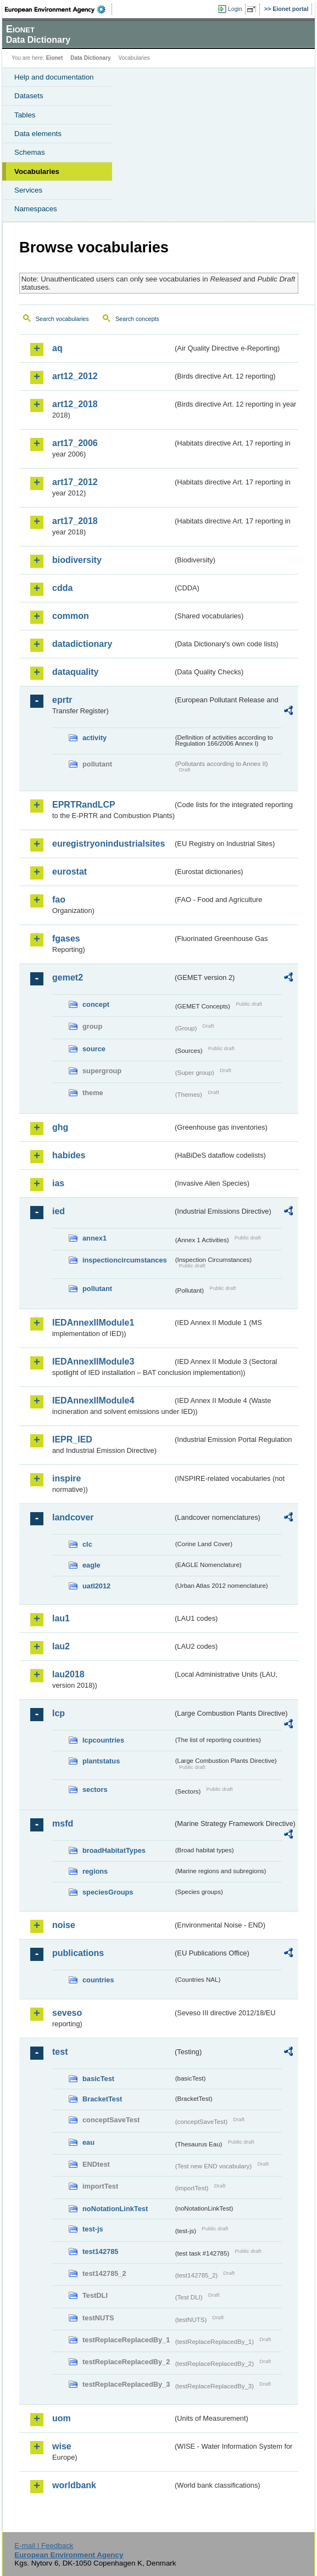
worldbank (74, 2485)
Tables (25, 115)
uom (61, 2418)
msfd (62, 1823)
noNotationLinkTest (115, 2209)
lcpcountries (103, 1740)
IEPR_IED (72, 1439)
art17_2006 (75, 443)
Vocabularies (36, 171)
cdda (62, 588)
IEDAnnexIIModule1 (93, 1322)
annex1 (94, 1238)
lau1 (61, 1618)
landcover (73, 1517)
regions (95, 1871)
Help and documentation (54, 77)
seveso (67, 2012)
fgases (66, 938)
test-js (92, 2229)
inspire (66, 1478)
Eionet (54, 58)
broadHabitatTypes (114, 1850)
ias (58, 1183)
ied (58, 1211)
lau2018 (68, 1674)
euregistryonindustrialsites (108, 843)
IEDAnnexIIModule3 (93, 1361)
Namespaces (35, 209)
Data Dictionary (90, 58)
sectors (95, 1789)
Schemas (29, 152)
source (93, 1049)
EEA (58, 9)
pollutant (97, 1288)
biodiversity (77, 560)
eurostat (69, 871)
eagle (91, 1565)
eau (88, 2142)
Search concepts (137, 318)
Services (28, 190)
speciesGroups (107, 1892)
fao (58, 899)
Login (235, 8)
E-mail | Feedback (43, 2545)
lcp (58, 1713)
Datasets (28, 96)
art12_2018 (75, 404)
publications (78, 1953)
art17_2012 (75, 482)
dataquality (75, 672)
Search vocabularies (62, 318)
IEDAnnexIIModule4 (93, 1400)
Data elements (38, 133)
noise (63, 1925)
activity (94, 738)
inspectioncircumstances (124, 1260)
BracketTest (102, 2099)
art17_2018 (75, 521)
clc (87, 1544)
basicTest (98, 2079)
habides (68, 1155)
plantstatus (101, 1761)
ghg (60, 1127)
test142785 (100, 2251)
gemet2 (67, 977)
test (60, 2051)
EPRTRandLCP (83, 804)
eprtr (62, 699)
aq (57, 348)
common (70, 616)
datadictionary (82, 644)
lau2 (61, 1646)
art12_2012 (75, 376)
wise (61, 2446)
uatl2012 (96, 1586)
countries (98, 1980)
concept (95, 1004)
